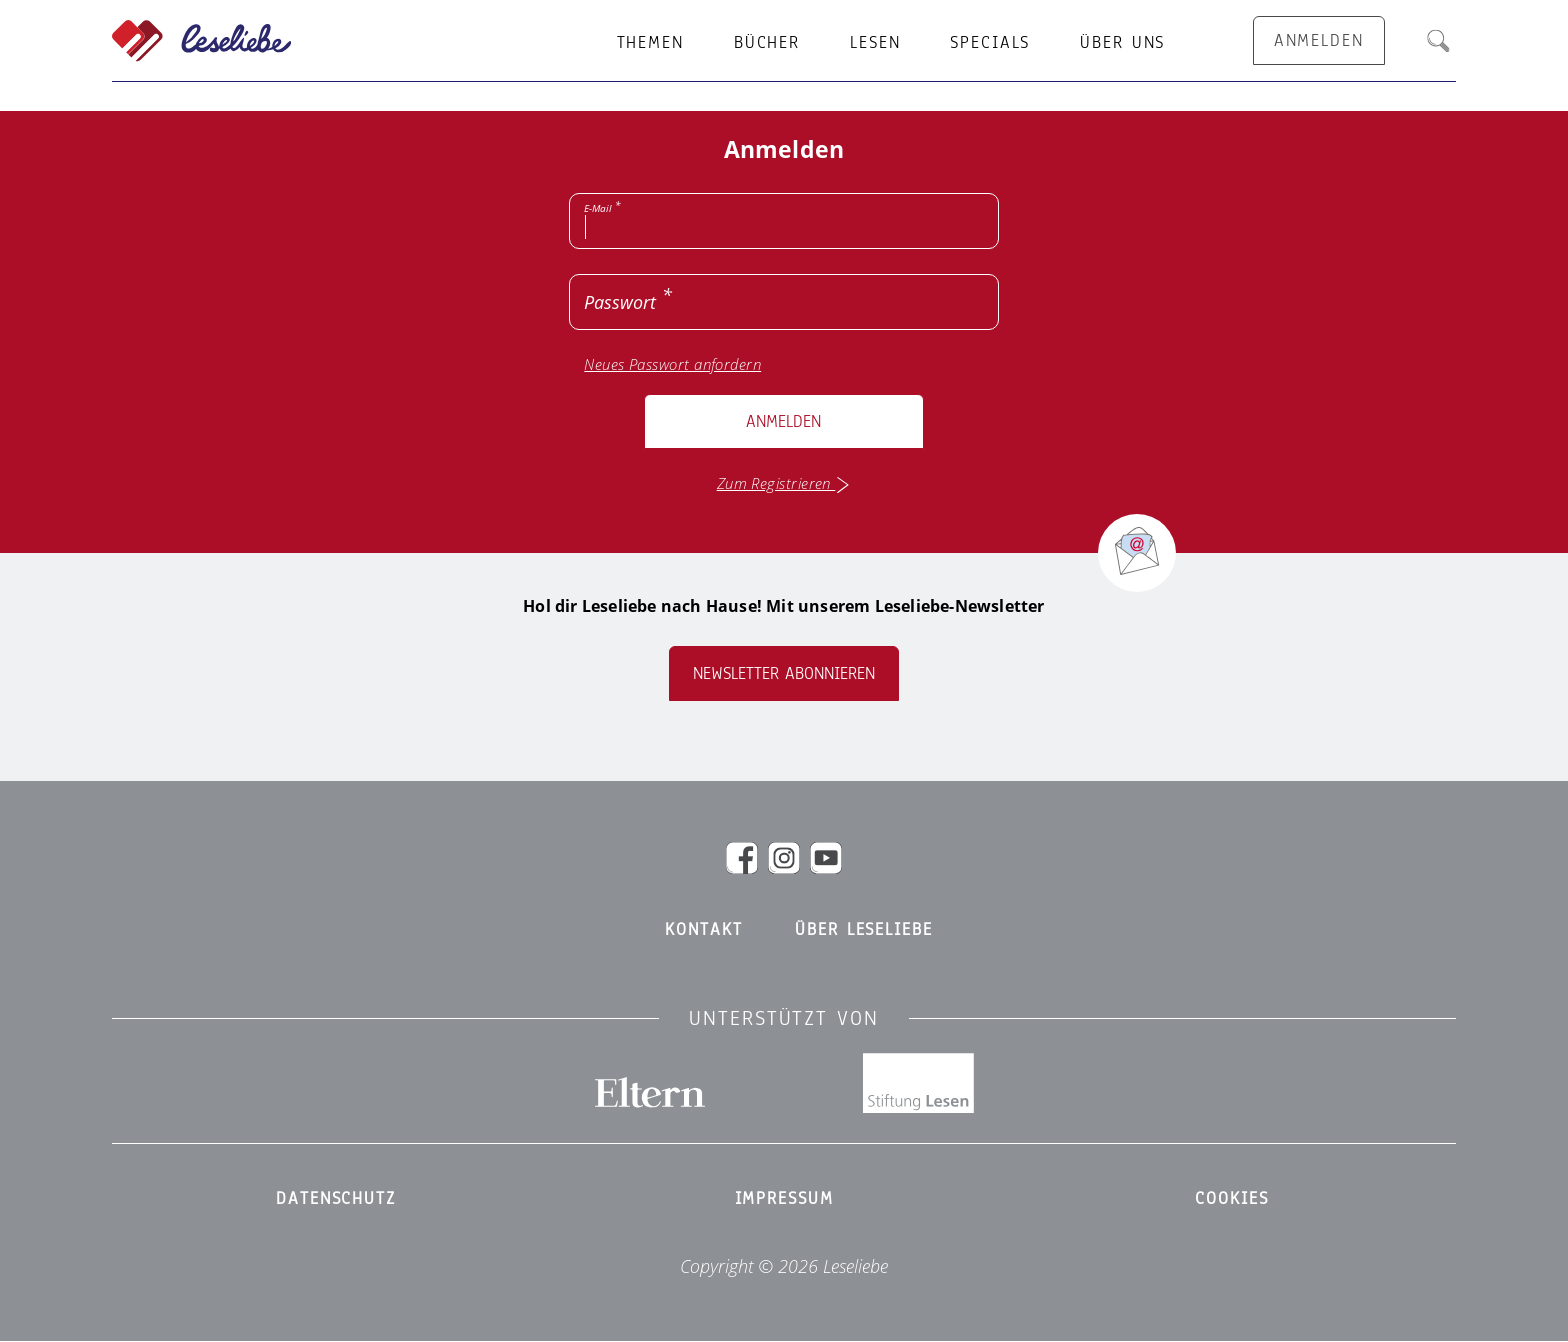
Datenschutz (336, 1199)
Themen (650, 43)
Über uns (1122, 43)
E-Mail (598, 208)
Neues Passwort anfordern (672, 364)
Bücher (767, 43)
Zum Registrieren (784, 483)
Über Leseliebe (863, 930)
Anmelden (783, 421)
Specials (990, 43)
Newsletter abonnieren (784, 673)
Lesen (875, 43)
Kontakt (703, 930)
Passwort (620, 302)
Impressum (784, 1199)
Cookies (1231, 1199)
